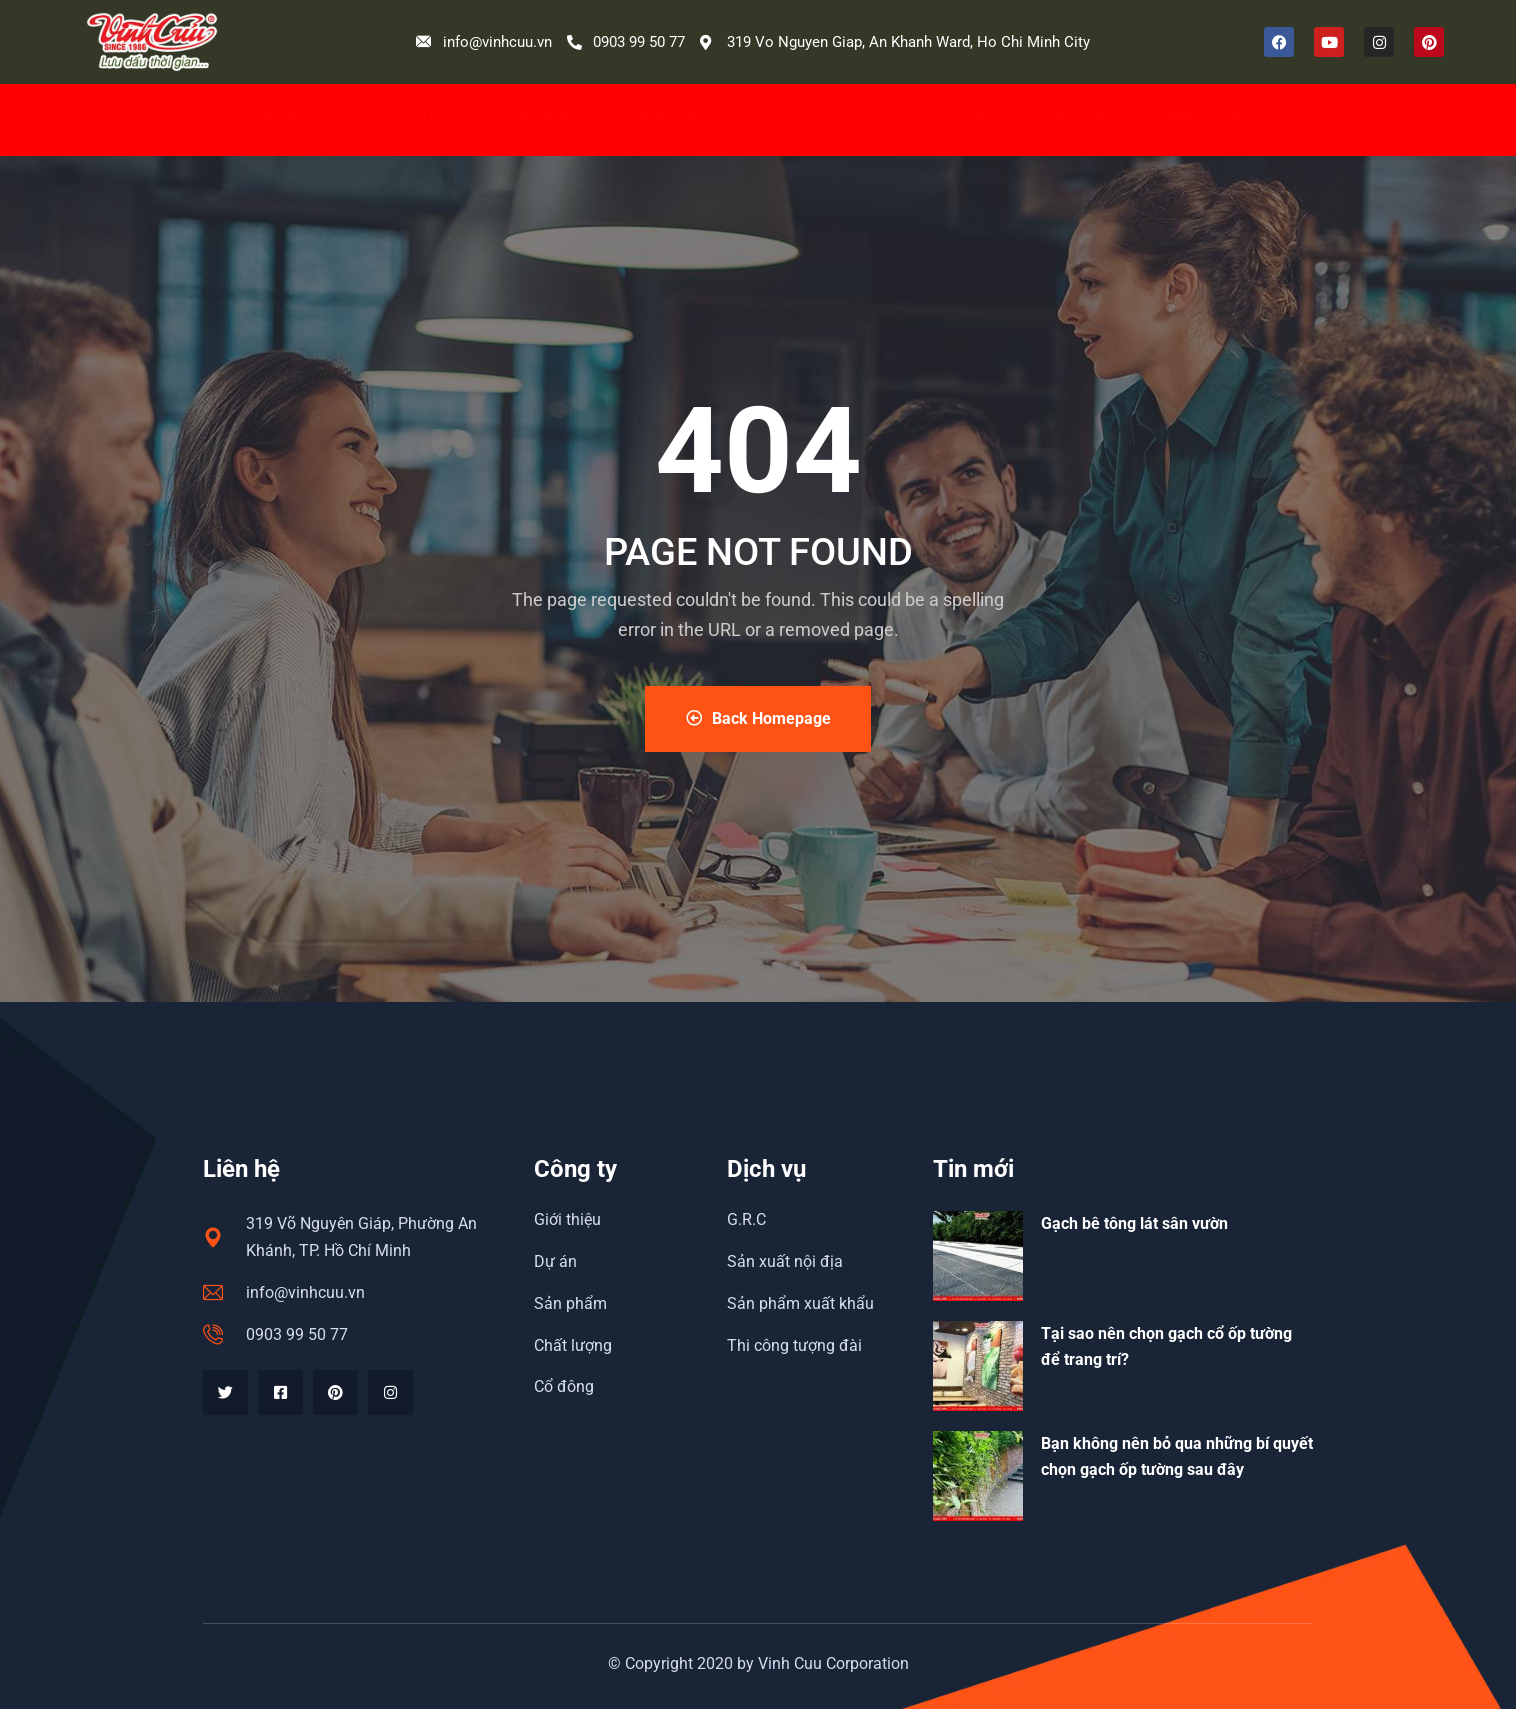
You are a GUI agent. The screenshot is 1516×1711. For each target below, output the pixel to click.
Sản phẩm (666, 119)
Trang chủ (301, 119)
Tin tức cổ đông (929, 119)
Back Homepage (758, 720)
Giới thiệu (535, 119)
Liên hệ (1072, 119)
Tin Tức (786, 119)
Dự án (421, 119)
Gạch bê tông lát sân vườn (1134, 1225)
